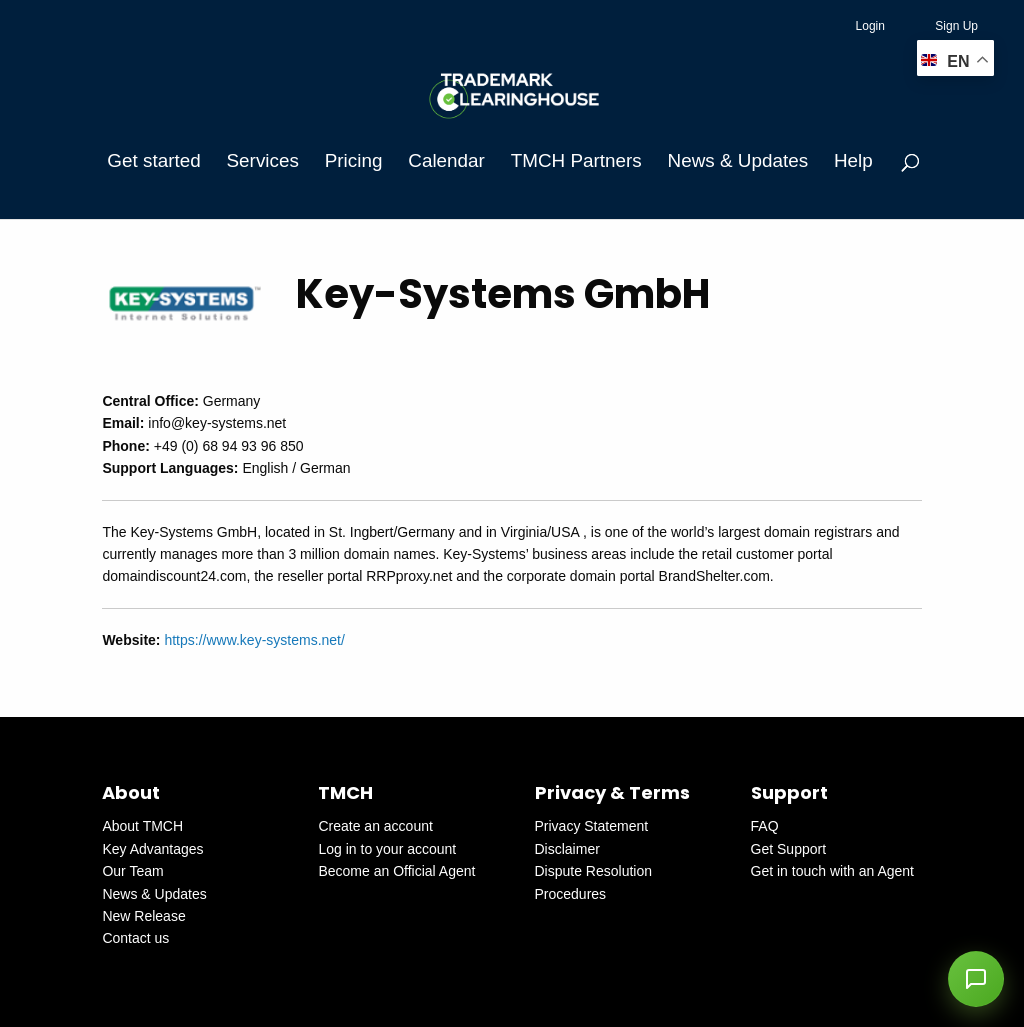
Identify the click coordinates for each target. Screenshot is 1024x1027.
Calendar (446, 160)
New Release (143, 916)
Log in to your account (387, 849)
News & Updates (738, 160)
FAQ (765, 826)
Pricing (354, 160)
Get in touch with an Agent (832, 871)
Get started (153, 160)
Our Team (132, 871)
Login (870, 26)
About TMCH (142, 826)
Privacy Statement (592, 826)
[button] (976, 979)
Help (853, 160)
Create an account (375, 826)
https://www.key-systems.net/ (254, 640)
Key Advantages (152, 849)
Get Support (789, 849)
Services (263, 160)
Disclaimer (567, 849)
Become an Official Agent (396, 871)
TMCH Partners (576, 160)
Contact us (135, 938)
